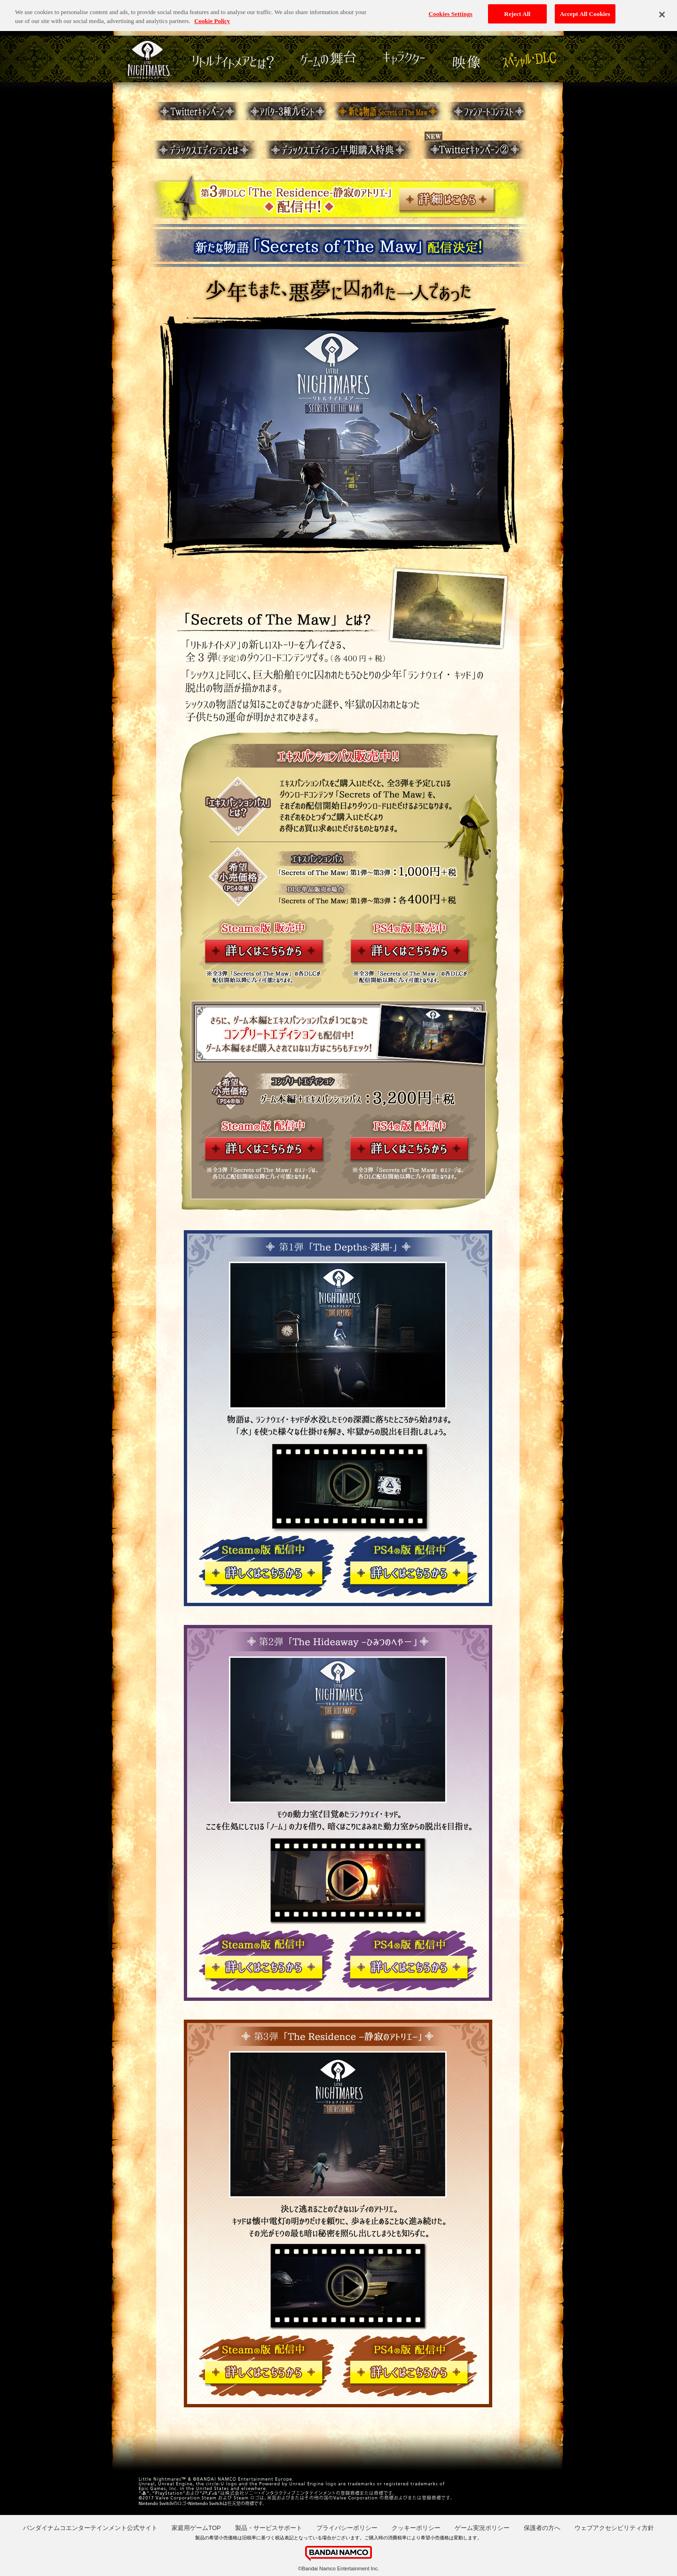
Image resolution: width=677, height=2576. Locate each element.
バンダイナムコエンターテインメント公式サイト (90, 2527)
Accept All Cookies (585, 11)
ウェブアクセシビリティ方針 (614, 2527)
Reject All (517, 11)
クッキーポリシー (416, 2527)
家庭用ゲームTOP (196, 2527)
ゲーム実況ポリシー (482, 2527)
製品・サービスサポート (268, 2527)
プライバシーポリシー (347, 2527)
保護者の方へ (542, 2527)
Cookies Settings (450, 11)
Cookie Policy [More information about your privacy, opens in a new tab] (212, 18)
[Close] (662, 12)
